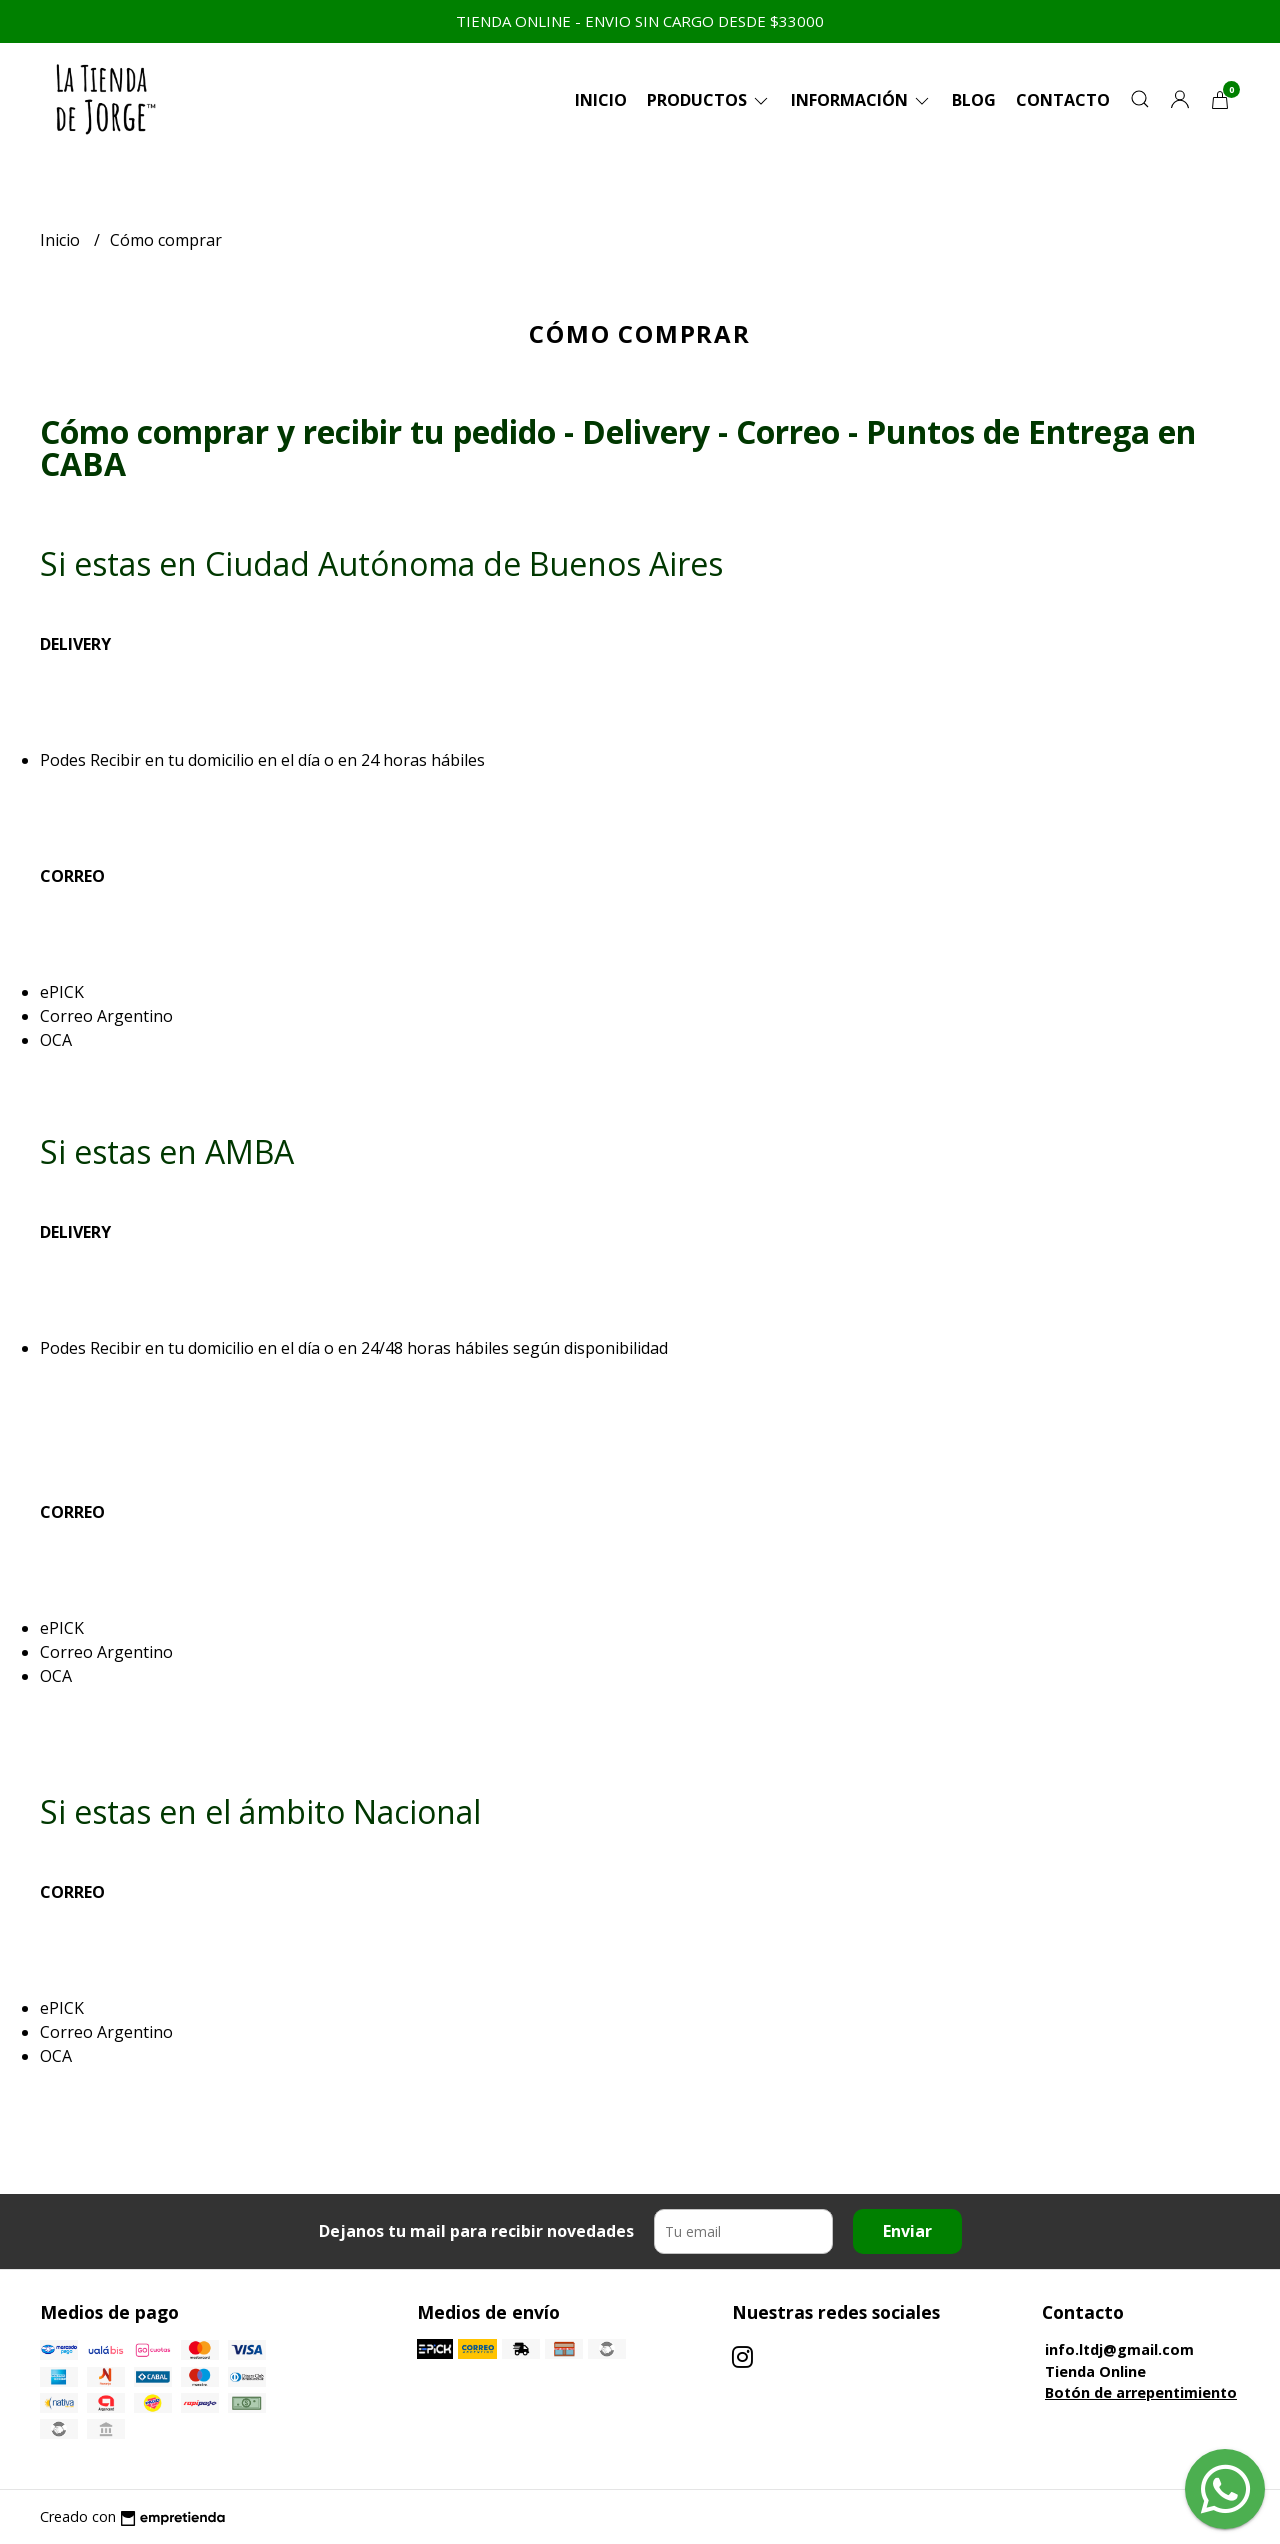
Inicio (601, 100)
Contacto (1063, 100)
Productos (709, 100)
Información (861, 100)
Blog (974, 100)
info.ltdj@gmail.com (1119, 2349)
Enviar (907, 2231)
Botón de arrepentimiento (1141, 2392)
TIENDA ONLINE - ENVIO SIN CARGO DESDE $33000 (640, 21)
